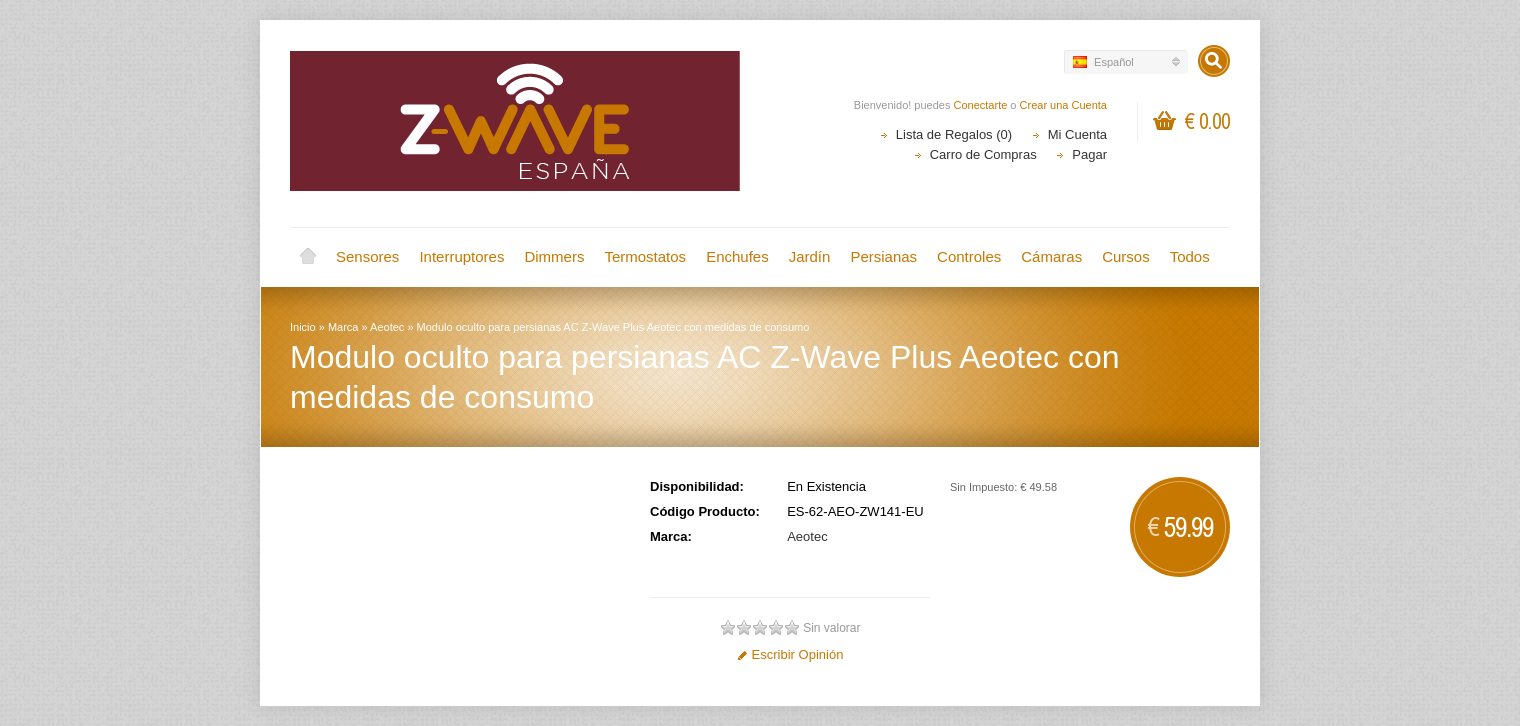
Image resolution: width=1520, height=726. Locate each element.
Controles (969, 256)
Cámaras (1051, 256)
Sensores (367, 256)
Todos (1190, 256)
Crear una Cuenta (1063, 105)
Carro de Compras (983, 154)
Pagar (1089, 154)
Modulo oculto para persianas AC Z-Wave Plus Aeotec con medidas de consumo (613, 327)
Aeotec (387, 327)
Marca (343, 327)
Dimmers (554, 256)
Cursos (1126, 256)
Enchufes (737, 256)
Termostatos (645, 256)
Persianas (883, 256)
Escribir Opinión (790, 654)
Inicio (308, 257)
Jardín (810, 256)
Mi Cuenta (1077, 134)
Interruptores (461, 256)
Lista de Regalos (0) (954, 134)
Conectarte (981, 105)
